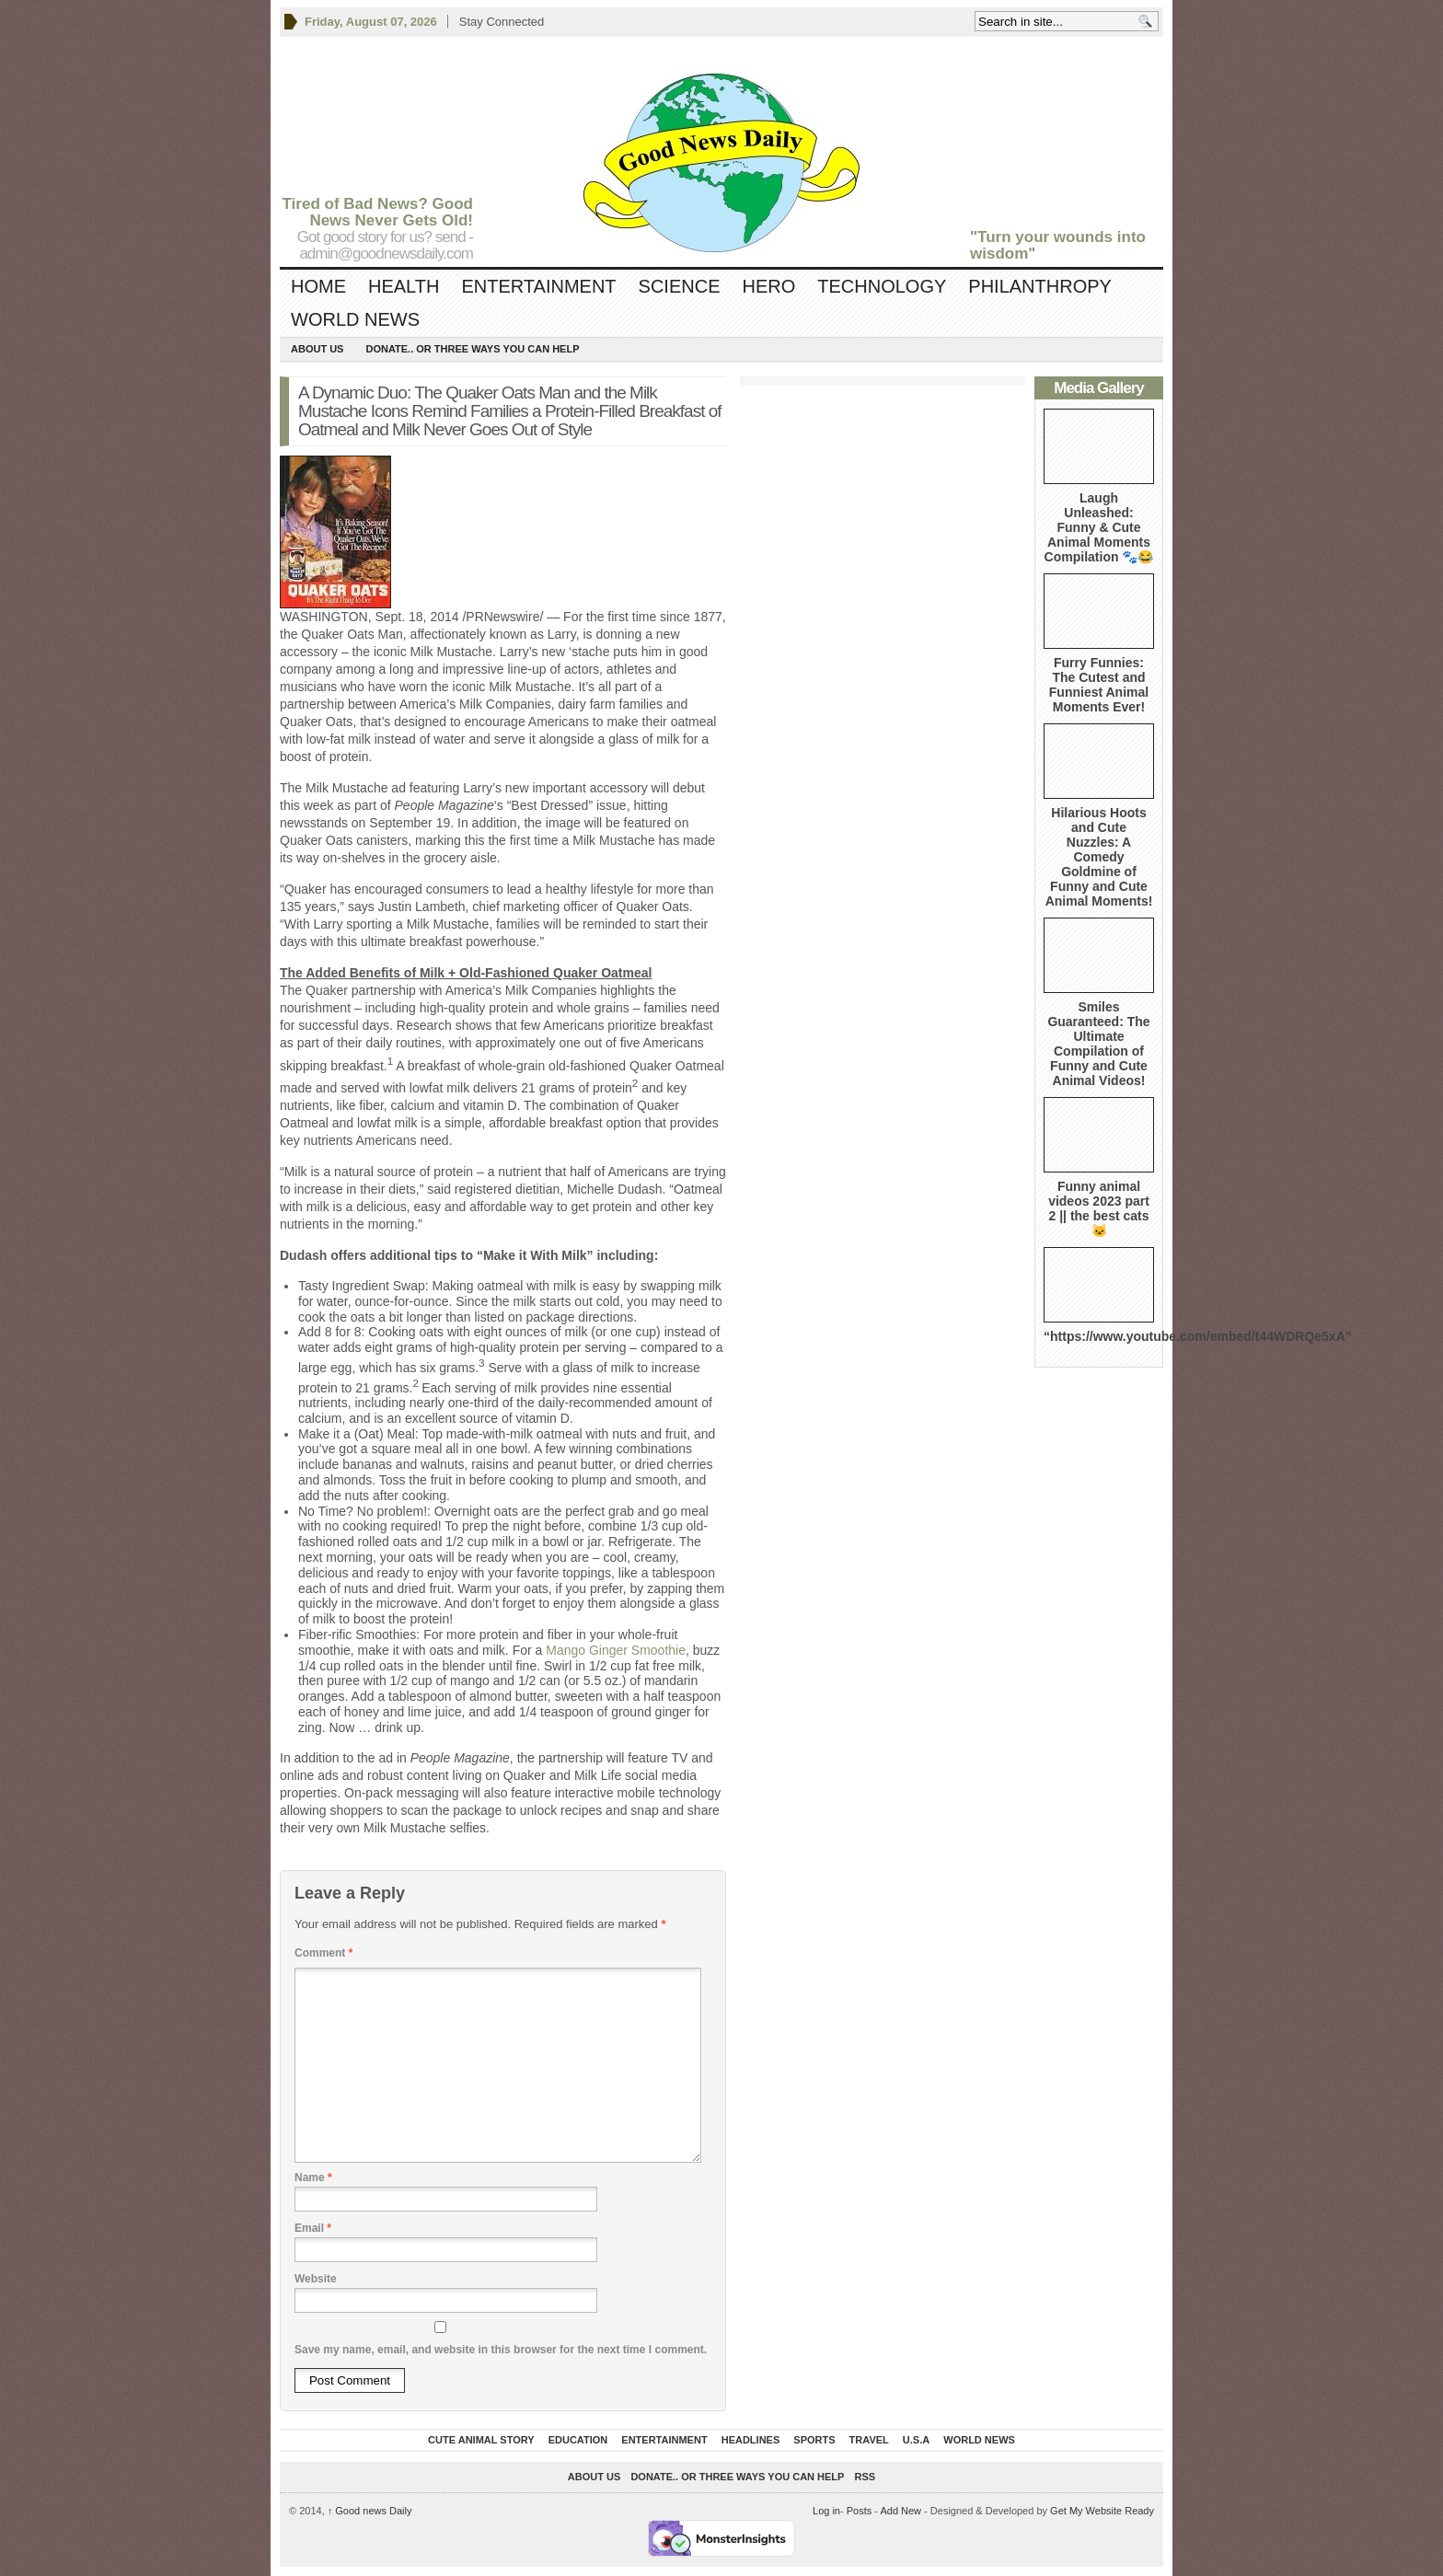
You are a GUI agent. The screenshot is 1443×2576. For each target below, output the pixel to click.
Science (680, 286)
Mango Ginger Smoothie (616, 1650)
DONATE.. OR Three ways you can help (472, 348)
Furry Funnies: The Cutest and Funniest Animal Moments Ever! (1099, 684)
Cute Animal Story (481, 2439)
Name (313, 2177)
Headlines (751, 2439)
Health (403, 286)
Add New (900, 2510)
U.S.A (916, 2439)
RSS (865, 2476)
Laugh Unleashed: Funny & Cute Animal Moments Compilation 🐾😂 (1099, 527)
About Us (317, 348)
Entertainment (538, 286)
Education (578, 2439)
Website (315, 2278)
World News (355, 319)
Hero (768, 286)
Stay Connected (502, 22)
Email (312, 2228)
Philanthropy (1040, 286)
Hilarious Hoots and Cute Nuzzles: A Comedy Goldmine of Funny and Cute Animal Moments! (1099, 856)
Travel (869, 2439)
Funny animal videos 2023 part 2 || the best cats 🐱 (1098, 1208)
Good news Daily (370, 2510)
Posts (859, 2510)
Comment (323, 1952)
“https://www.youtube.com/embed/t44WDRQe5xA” (1198, 1336)
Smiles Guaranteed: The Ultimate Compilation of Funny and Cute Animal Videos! (1098, 1043)
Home (318, 286)
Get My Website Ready (1102, 2510)
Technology (881, 286)
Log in (826, 2510)
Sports (814, 2439)
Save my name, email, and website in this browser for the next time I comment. (500, 2349)
